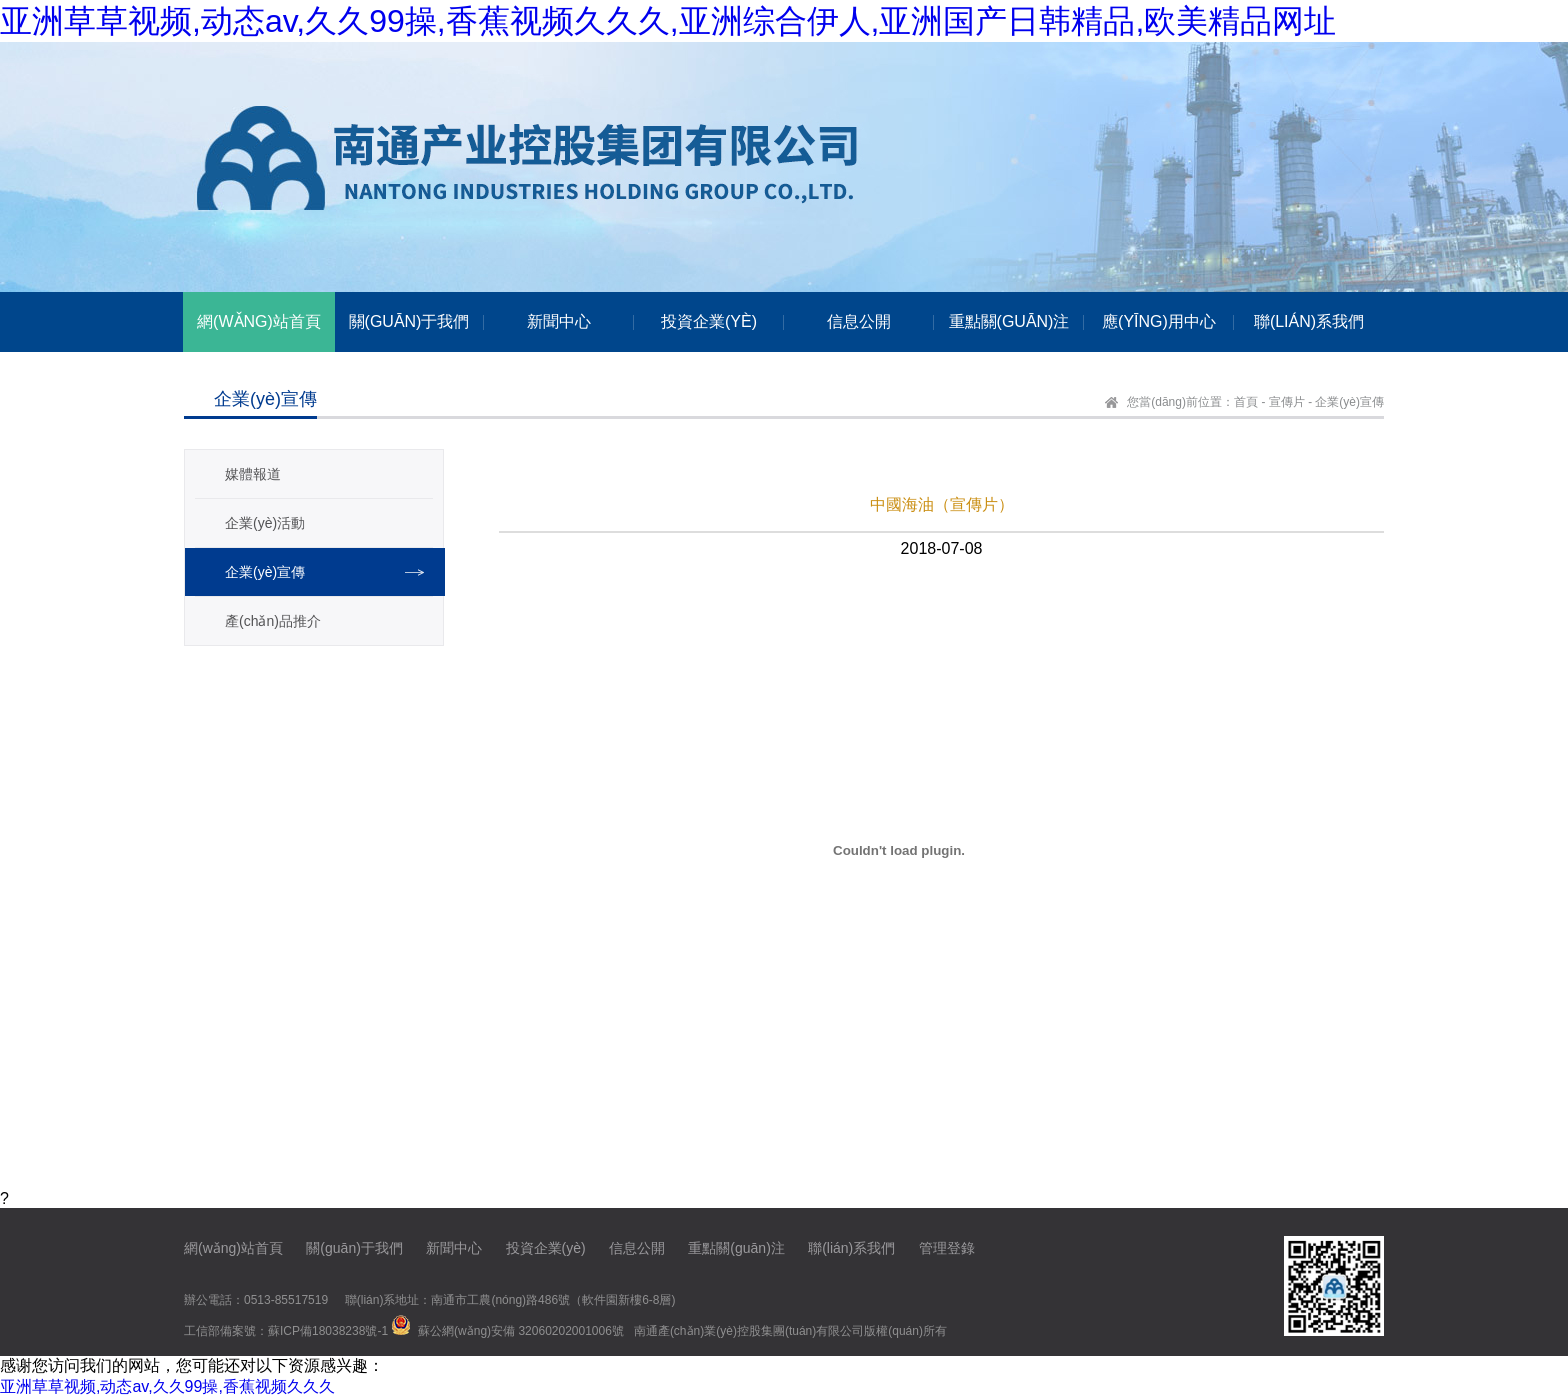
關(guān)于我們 (354, 1248)
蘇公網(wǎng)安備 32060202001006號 (521, 1331)
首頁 (1246, 402)
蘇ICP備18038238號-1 (328, 1331)
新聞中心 (454, 1248)
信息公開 (637, 1248)
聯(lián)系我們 (851, 1248)
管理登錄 (947, 1248)
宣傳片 (1287, 402)
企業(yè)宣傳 (1349, 402)
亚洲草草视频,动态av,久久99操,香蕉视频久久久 (167, 1386)
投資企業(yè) (546, 1248)
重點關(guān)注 (736, 1248)
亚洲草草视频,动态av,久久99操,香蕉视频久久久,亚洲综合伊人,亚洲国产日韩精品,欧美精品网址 (668, 21)
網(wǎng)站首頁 (233, 1248)
